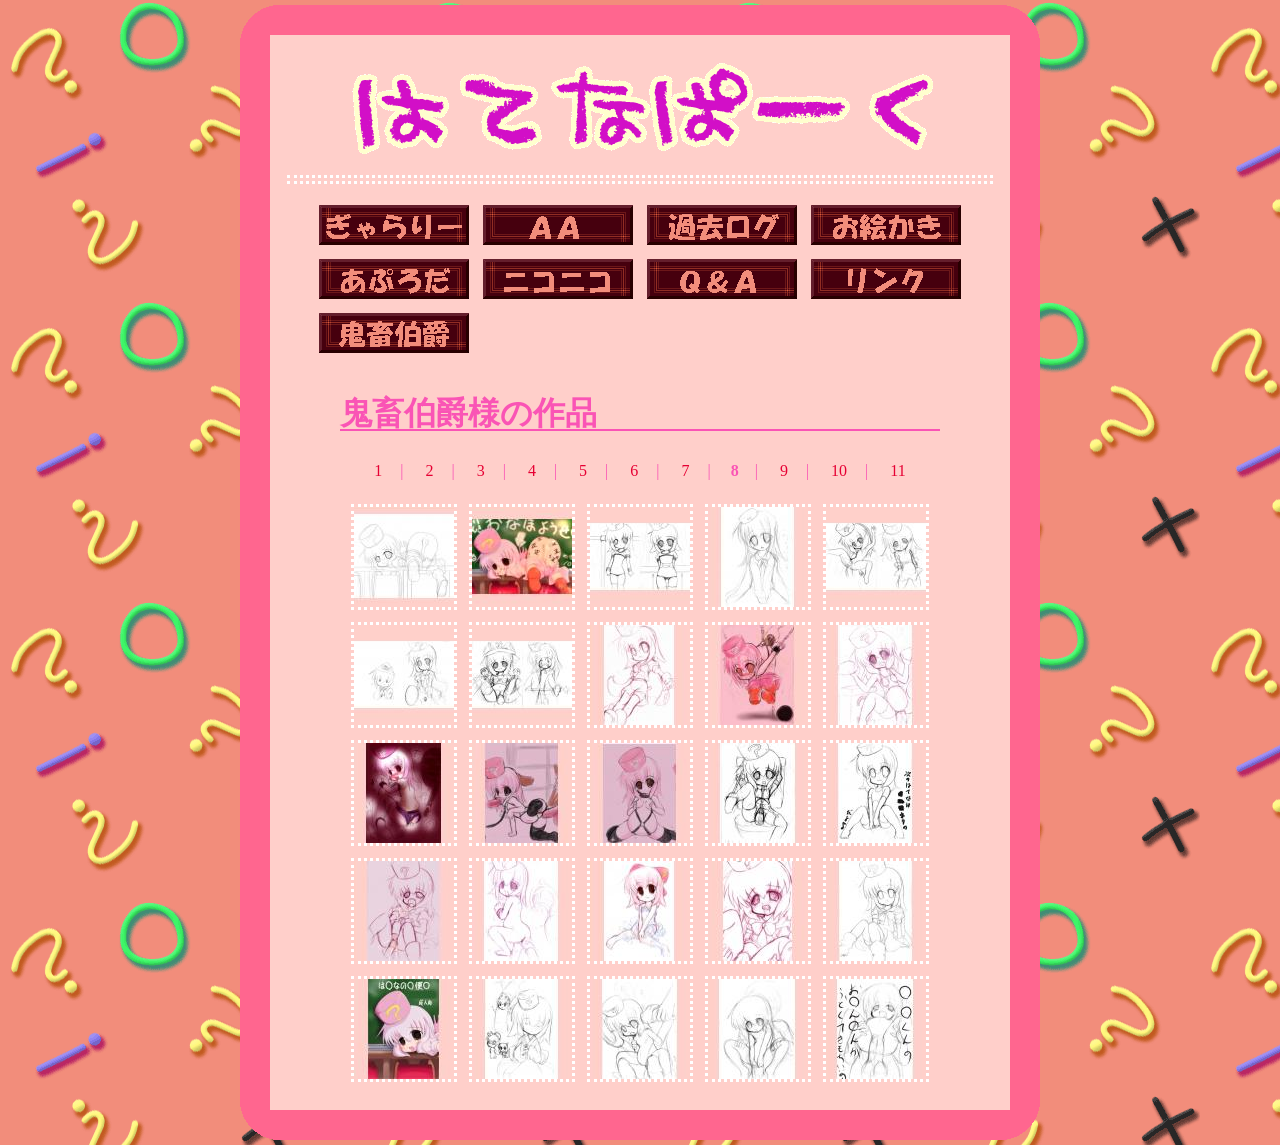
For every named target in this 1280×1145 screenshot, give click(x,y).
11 (897, 470)
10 (839, 470)
